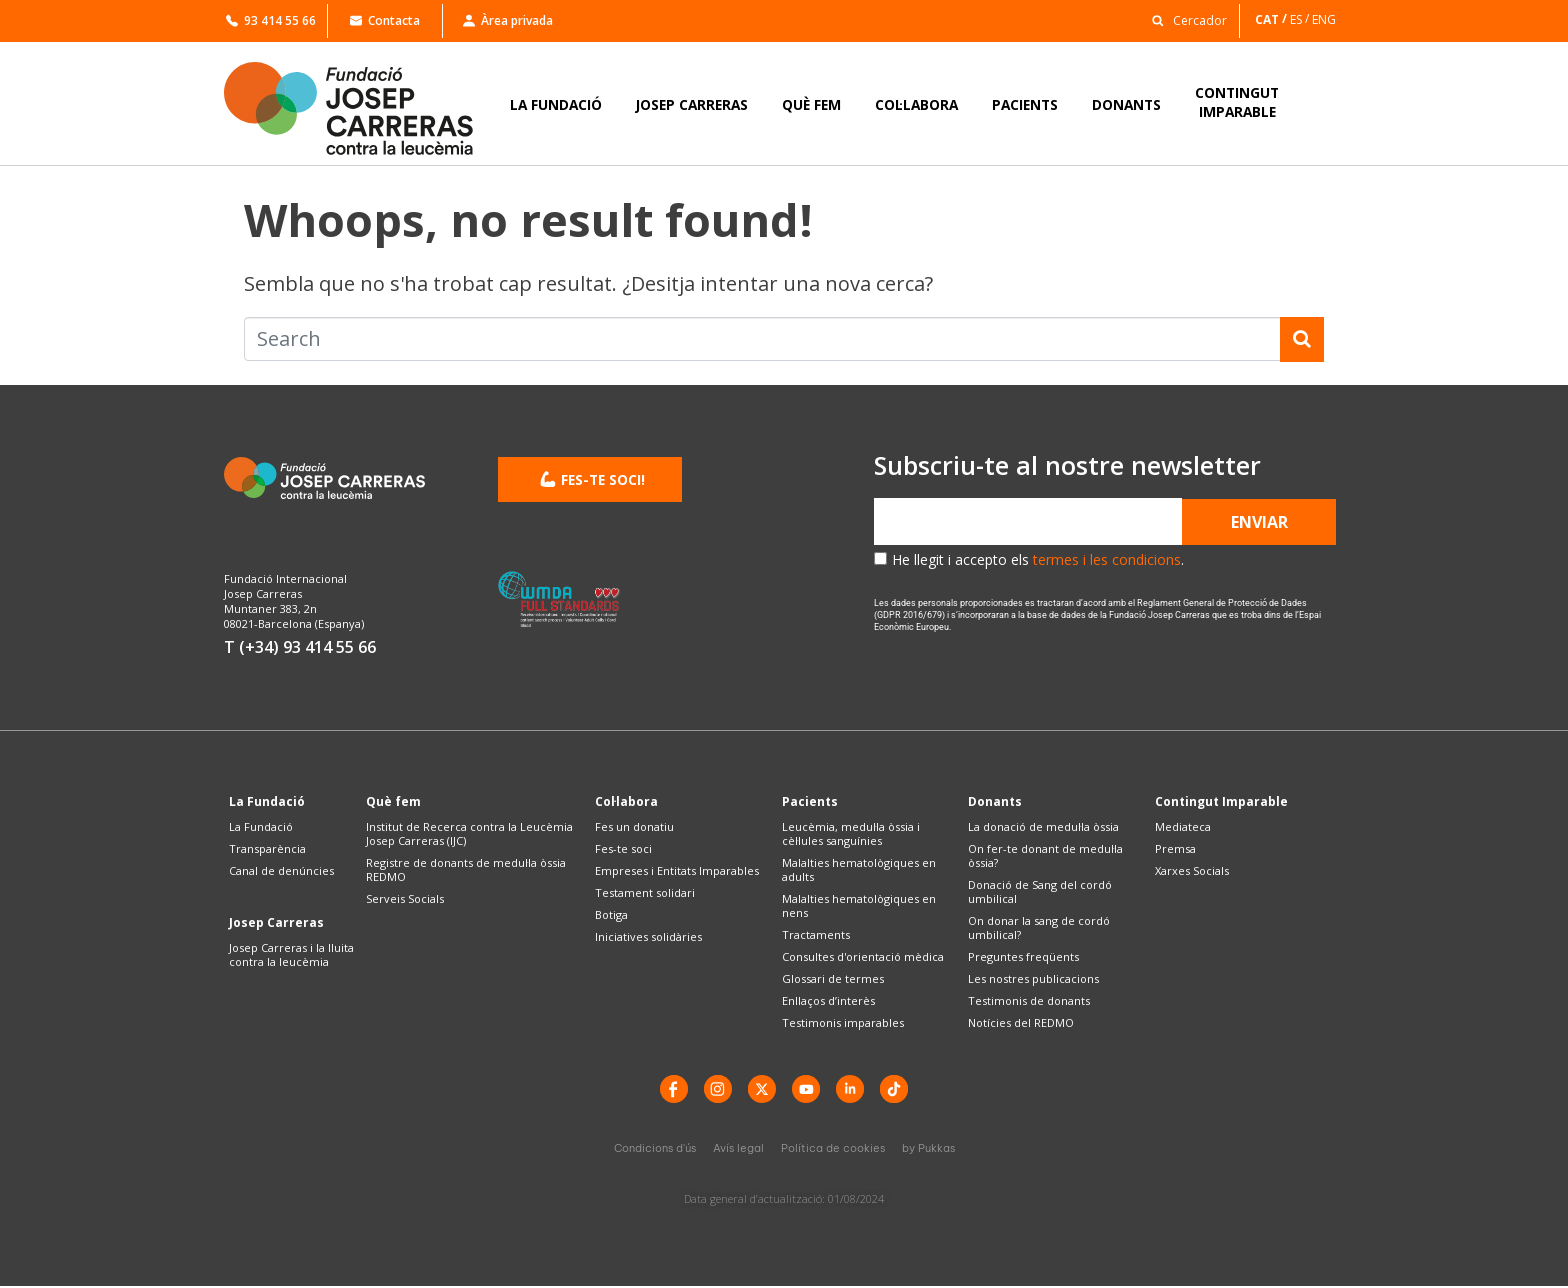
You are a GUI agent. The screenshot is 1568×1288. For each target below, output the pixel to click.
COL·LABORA (916, 104)
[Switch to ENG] (1325, 19)
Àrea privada (508, 20)
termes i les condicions (1107, 559)
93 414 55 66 (271, 20)
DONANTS (1126, 104)
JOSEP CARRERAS (692, 104)
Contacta (385, 20)
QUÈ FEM (811, 104)
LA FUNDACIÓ (556, 104)
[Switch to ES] (1301, 19)
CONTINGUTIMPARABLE (1237, 102)
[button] (1184, 19)
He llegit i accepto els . (1038, 559)
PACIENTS (1025, 104)
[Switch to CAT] (1272, 19)
